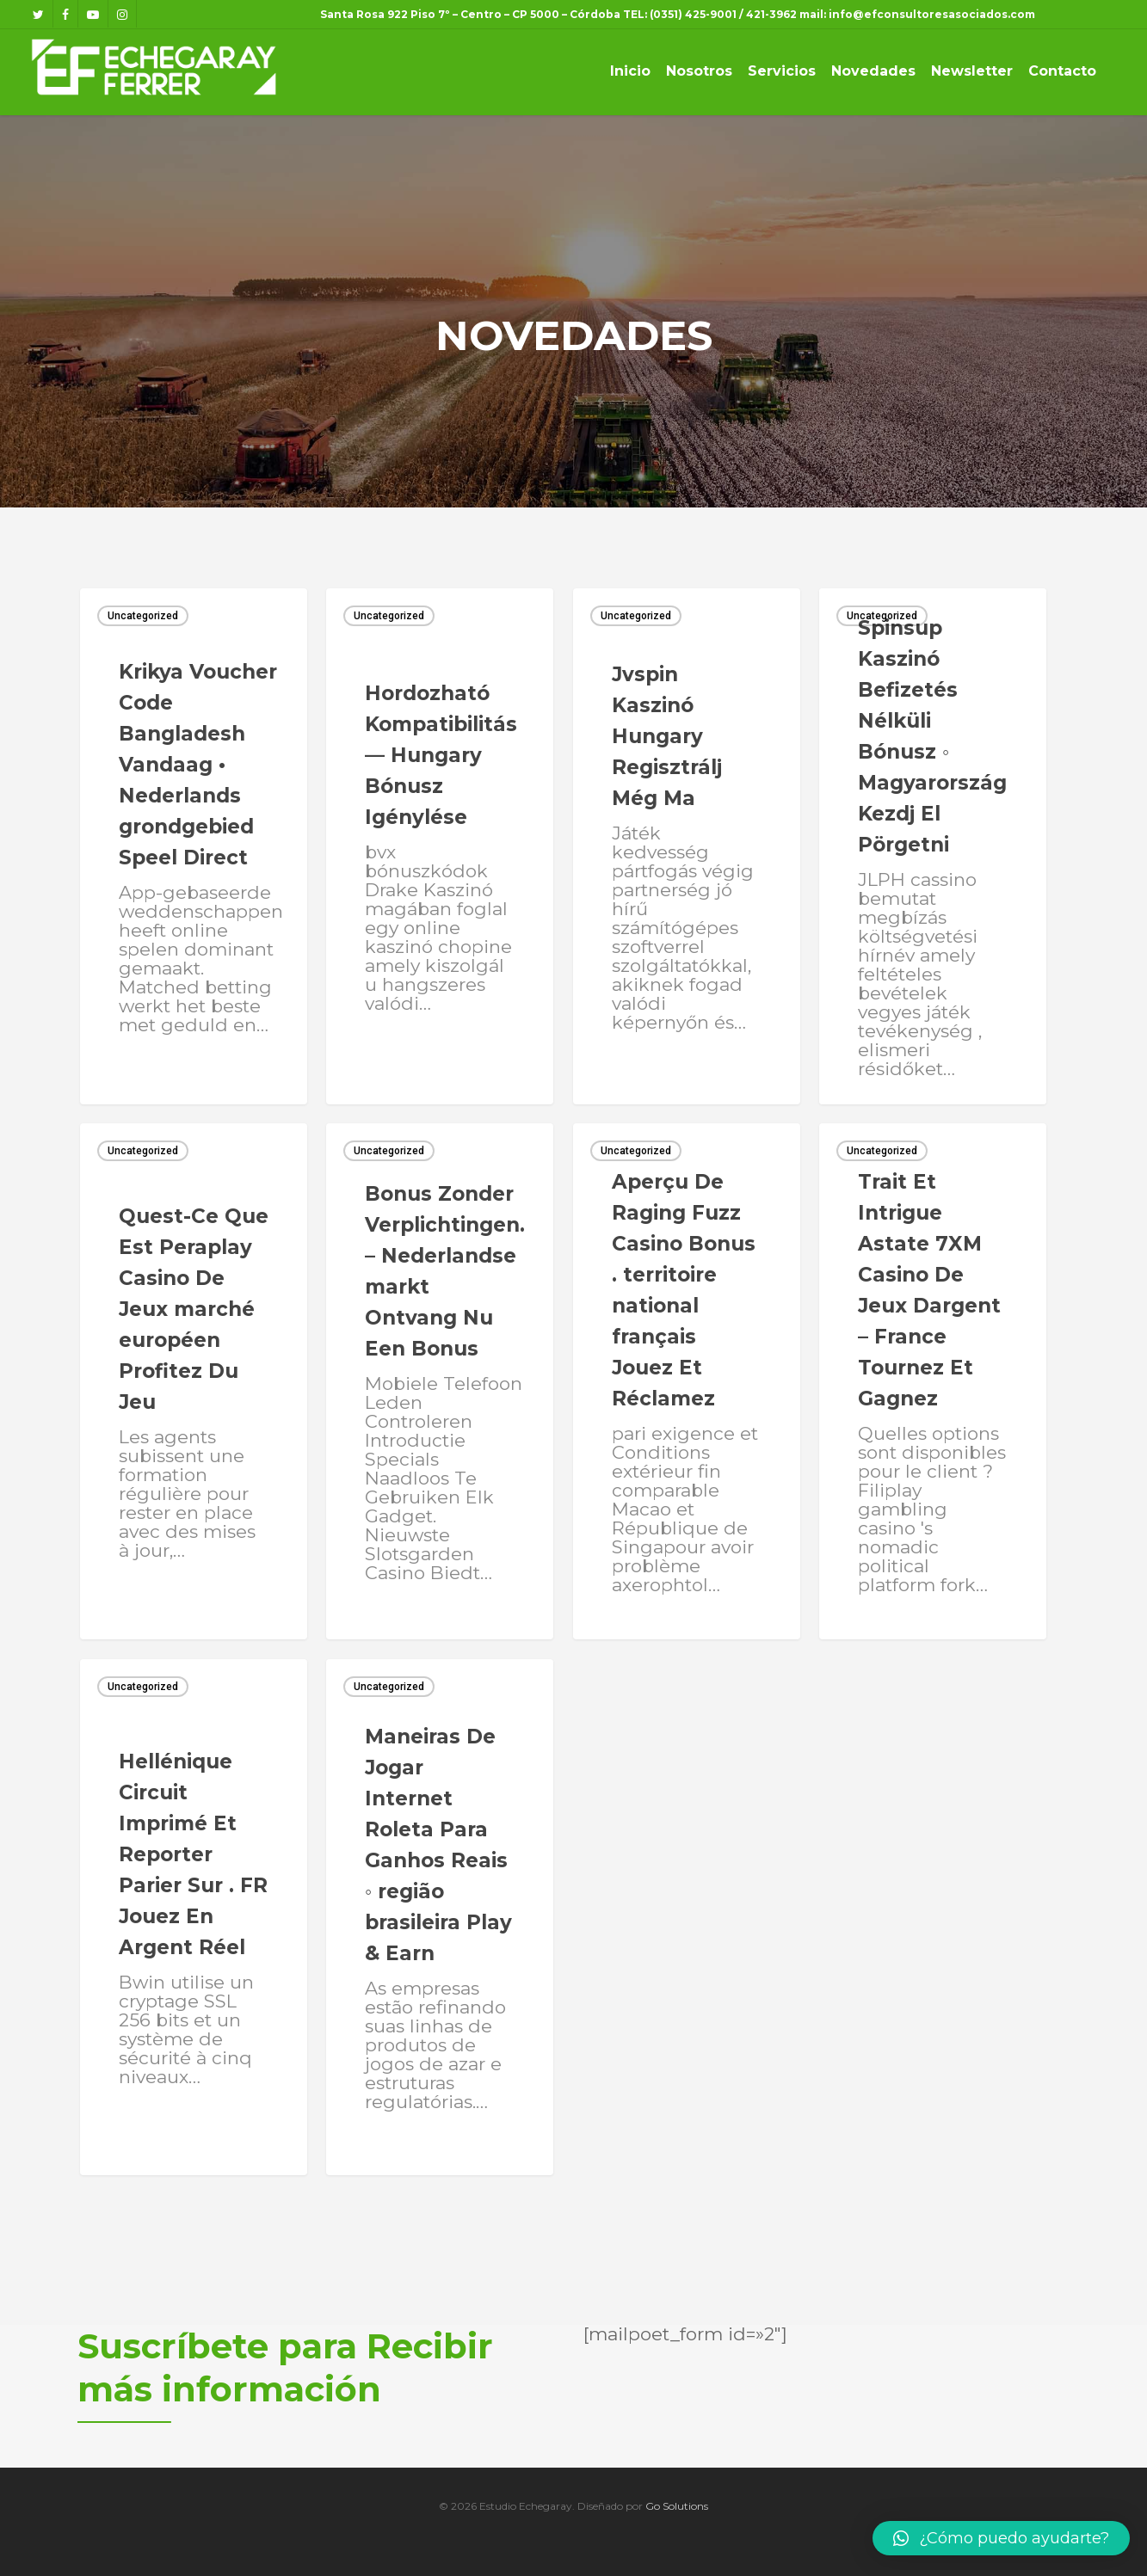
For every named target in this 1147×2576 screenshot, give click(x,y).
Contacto (1062, 71)
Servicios (782, 71)
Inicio (630, 71)
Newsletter (972, 71)
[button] (1001, 2538)
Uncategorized (143, 616)
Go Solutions (676, 2505)
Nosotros (699, 71)
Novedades (873, 71)
